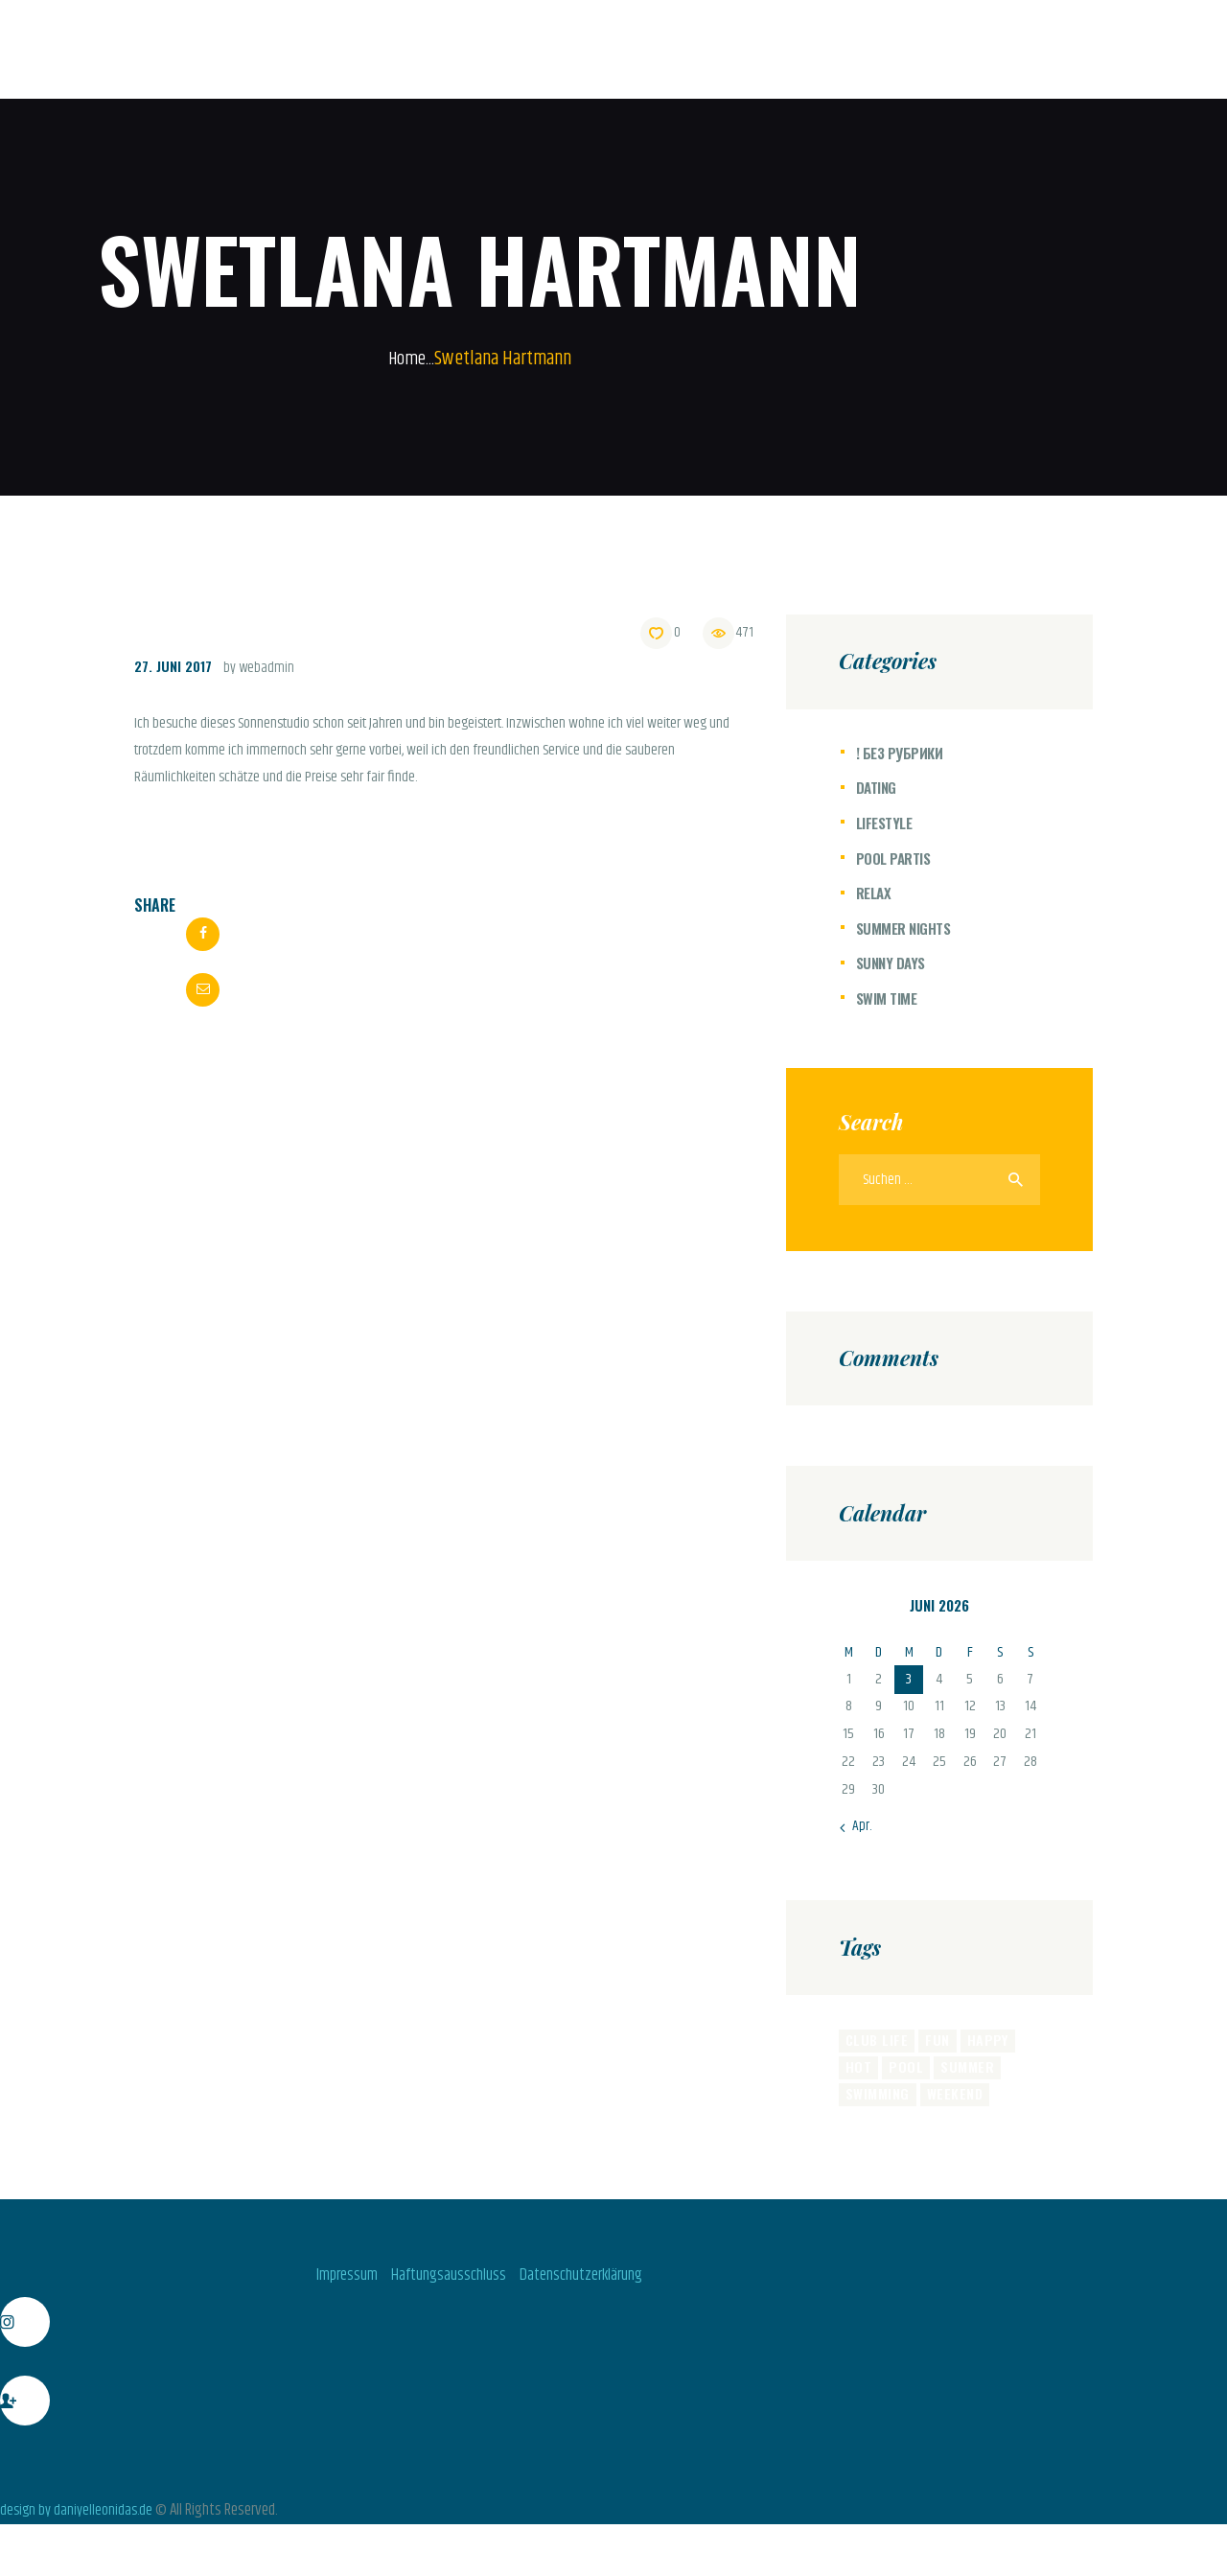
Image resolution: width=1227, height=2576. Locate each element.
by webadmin (263, 668)
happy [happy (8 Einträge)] (984, 2043)
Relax (874, 892)
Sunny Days (893, 962)
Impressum (328, 2282)
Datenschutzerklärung (594, 2282)
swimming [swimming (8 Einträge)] (877, 2100)
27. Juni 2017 (175, 665)
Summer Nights (905, 928)
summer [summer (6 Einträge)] (964, 2071)
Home (407, 358)
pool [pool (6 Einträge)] (904, 2071)
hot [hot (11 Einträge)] (857, 2071)
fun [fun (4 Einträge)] (934, 2043)
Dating (877, 787)
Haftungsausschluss (443, 2282)
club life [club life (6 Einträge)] (875, 2043)
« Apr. (857, 1830)
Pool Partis (895, 858)
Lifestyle (885, 822)
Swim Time (887, 998)
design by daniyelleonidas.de (79, 2517)
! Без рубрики (901, 752)
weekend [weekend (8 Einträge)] (953, 2100)
